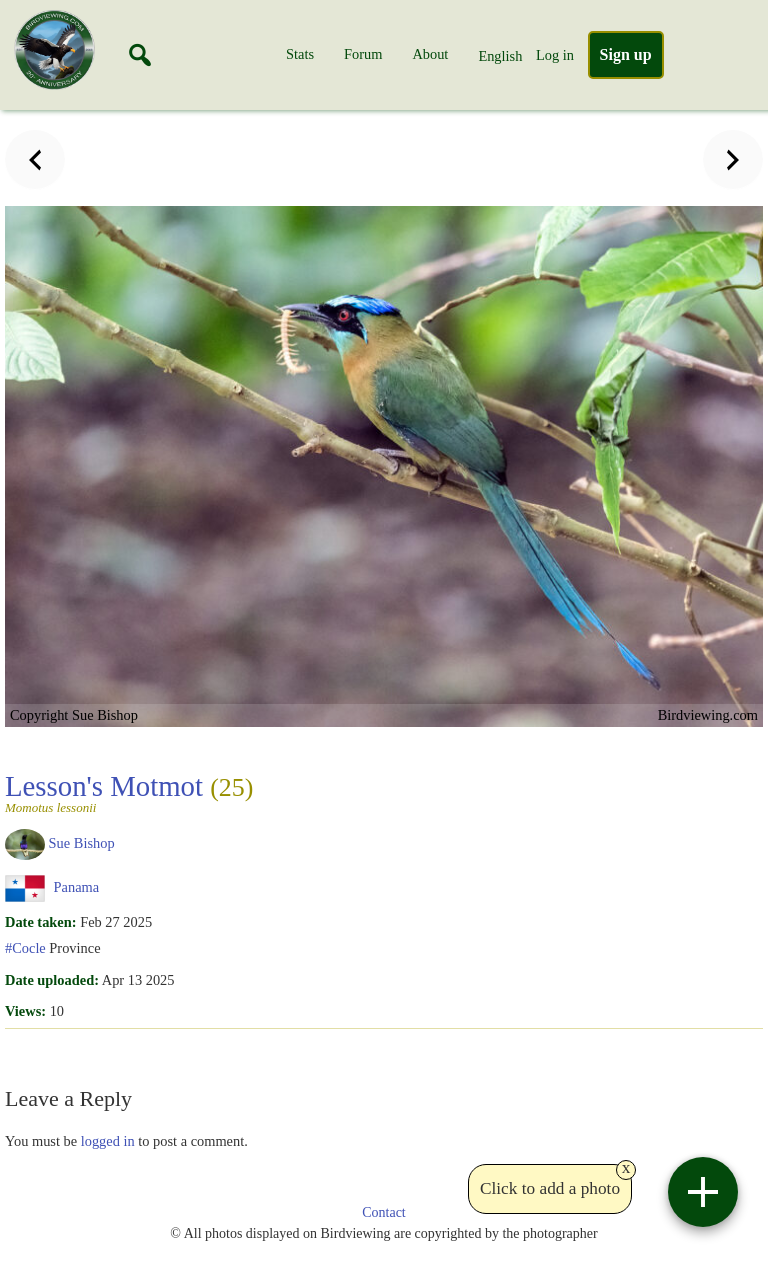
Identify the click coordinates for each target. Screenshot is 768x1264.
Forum (363, 54)
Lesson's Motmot (129, 792)
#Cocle (25, 948)
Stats (300, 54)
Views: (25, 1011)
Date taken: (41, 922)
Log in (555, 55)
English (500, 56)
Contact (384, 1212)
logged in (108, 1141)
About (430, 54)
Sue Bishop (82, 843)
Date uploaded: (52, 980)
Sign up (626, 54)
